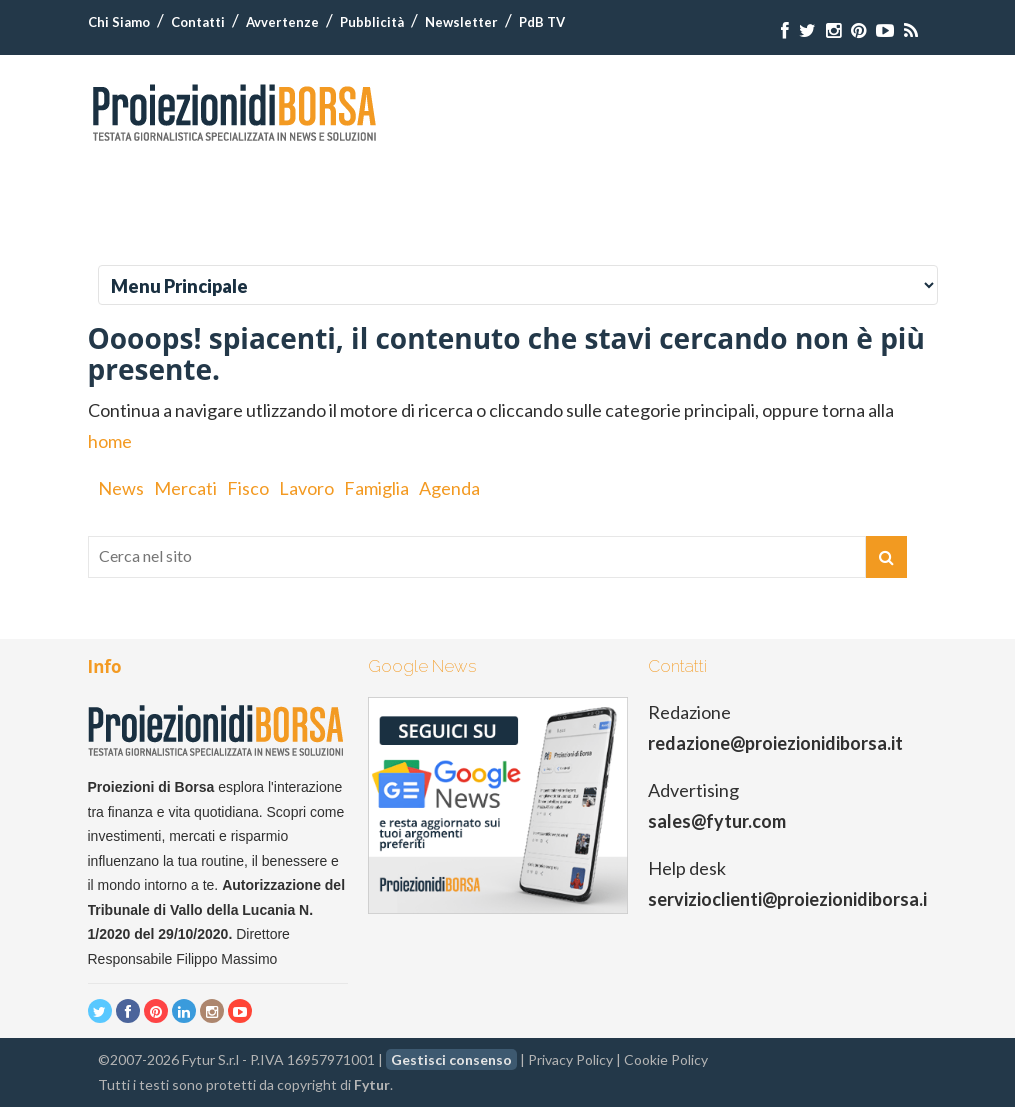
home (110, 441)
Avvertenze (282, 22)
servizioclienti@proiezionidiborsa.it (791, 899)
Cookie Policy (666, 1059)
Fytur (372, 1084)
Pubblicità (372, 22)
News (121, 488)
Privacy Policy (570, 1059)
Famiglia (376, 488)
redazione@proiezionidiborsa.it (775, 743)
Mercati (185, 488)
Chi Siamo (119, 22)
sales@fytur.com (717, 821)
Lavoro (306, 488)
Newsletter (461, 22)
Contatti (198, 22)
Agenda (449, 488)
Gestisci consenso (451, 1059)
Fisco (248, 488)
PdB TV (542, 22)
